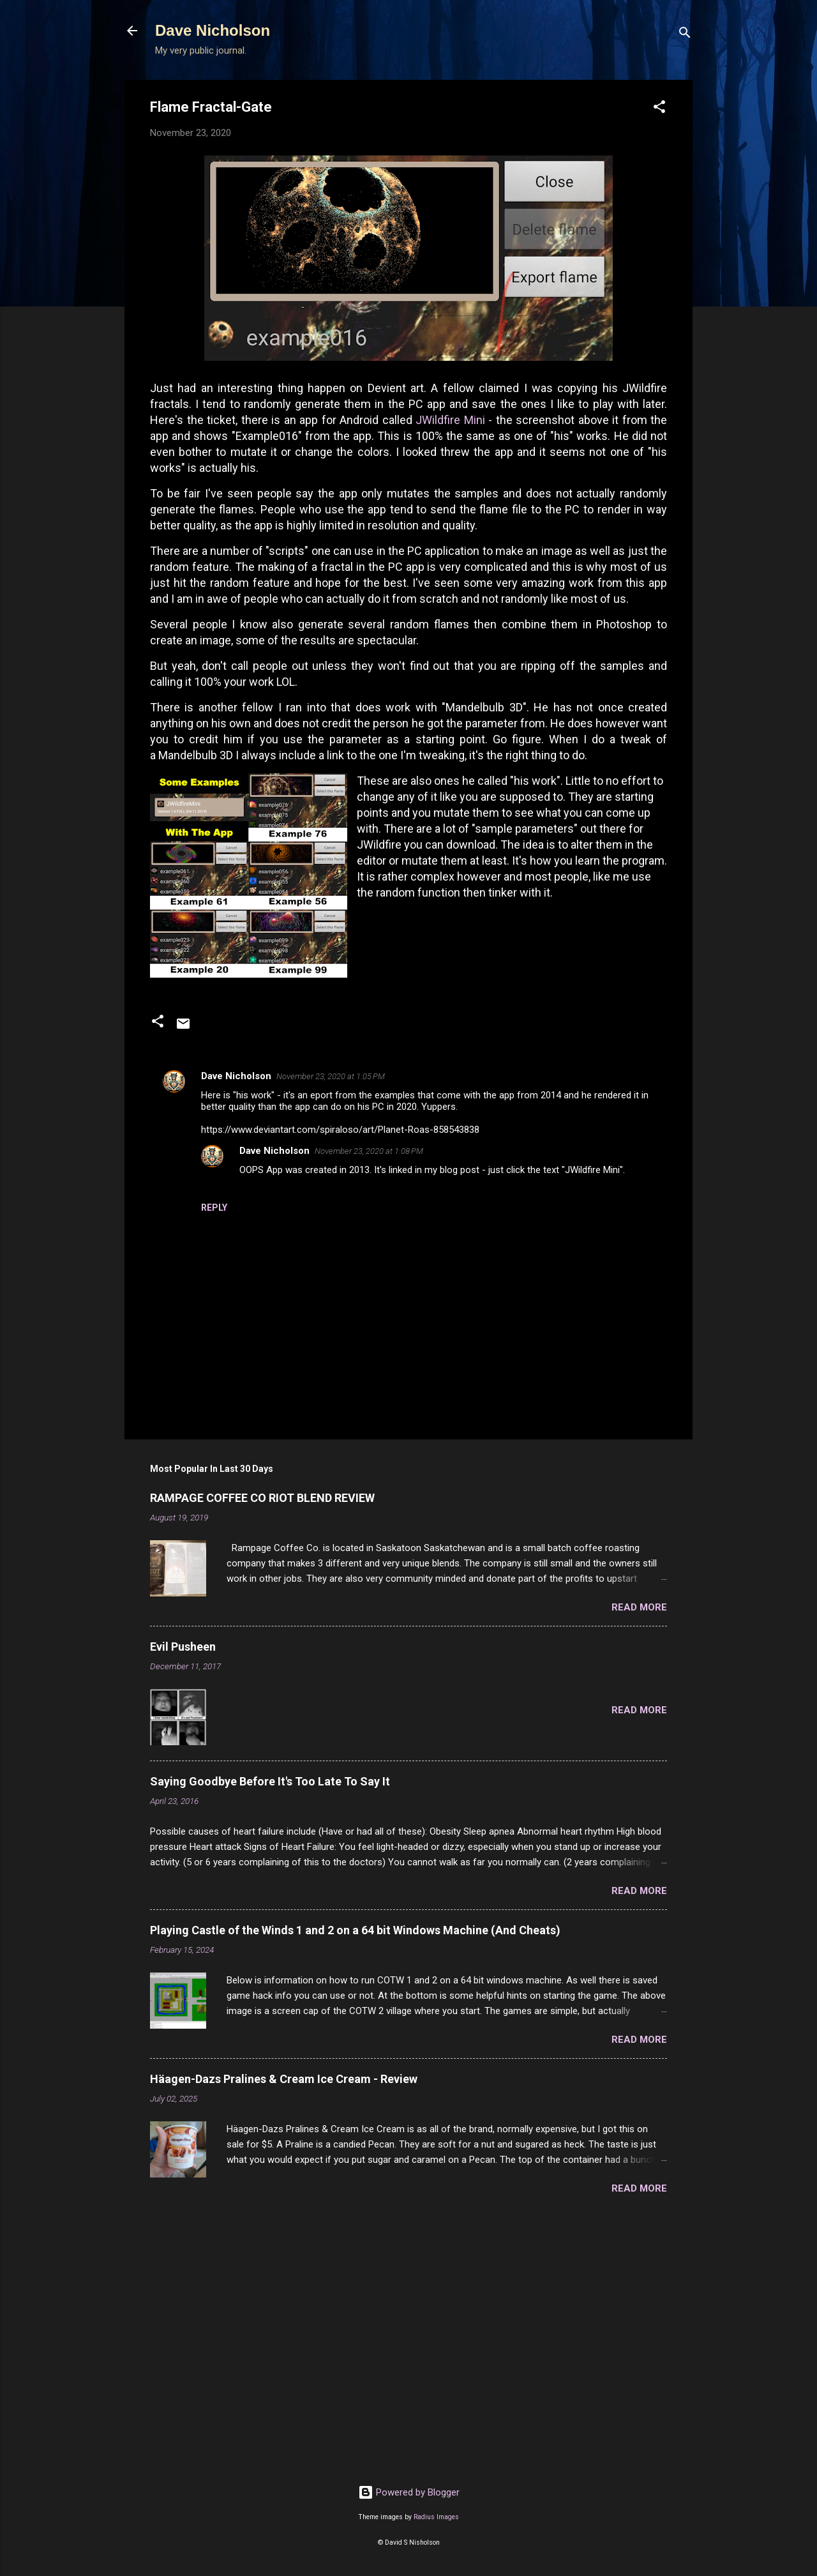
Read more (639, 1607)
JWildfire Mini (450, 420)
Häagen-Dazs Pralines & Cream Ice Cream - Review (283, 2079)
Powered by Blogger (409, 2492)
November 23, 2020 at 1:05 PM (330, 1076)
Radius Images (436, 2517)
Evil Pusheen (183, 1646)
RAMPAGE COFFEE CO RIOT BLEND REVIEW (262, 1497)
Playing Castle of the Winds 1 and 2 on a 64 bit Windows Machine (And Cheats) (355, 1930)
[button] (659, 109)
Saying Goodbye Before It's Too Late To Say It (270, 1781)
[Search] (685, 34)
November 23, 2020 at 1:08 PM (369, 1151)
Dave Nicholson (212, 30)
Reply (214, 1207)
